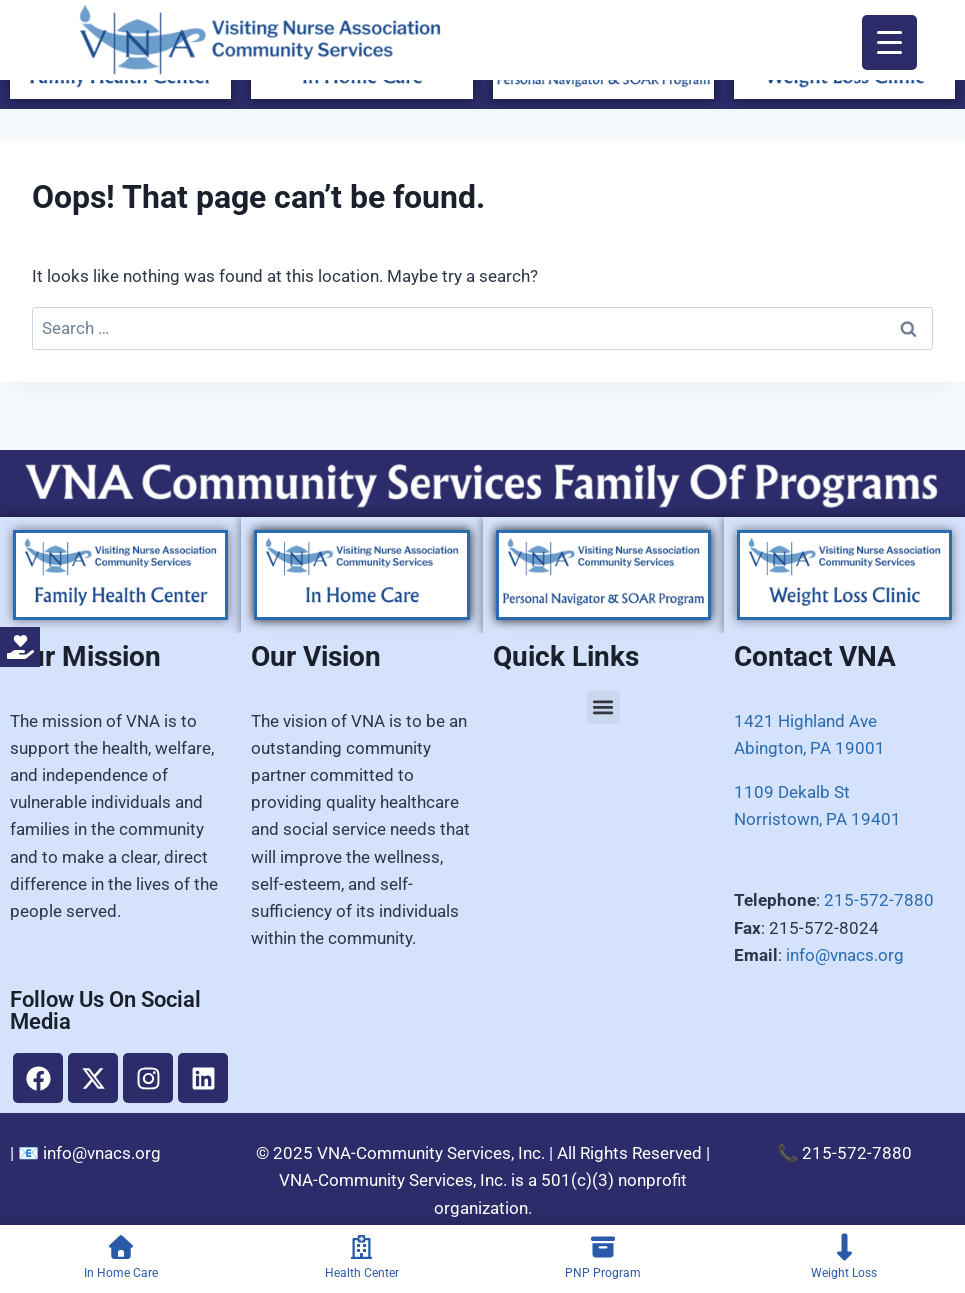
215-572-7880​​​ (879, 900)
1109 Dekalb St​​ (792, 792)
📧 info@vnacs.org (89, 1153)
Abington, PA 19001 (809, 748)
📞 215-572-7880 (844, 1153)
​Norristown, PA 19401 (817, 819)
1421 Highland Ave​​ (805, 721)
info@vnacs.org (845, 955)
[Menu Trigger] (889, 42)
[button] (603, 707)
